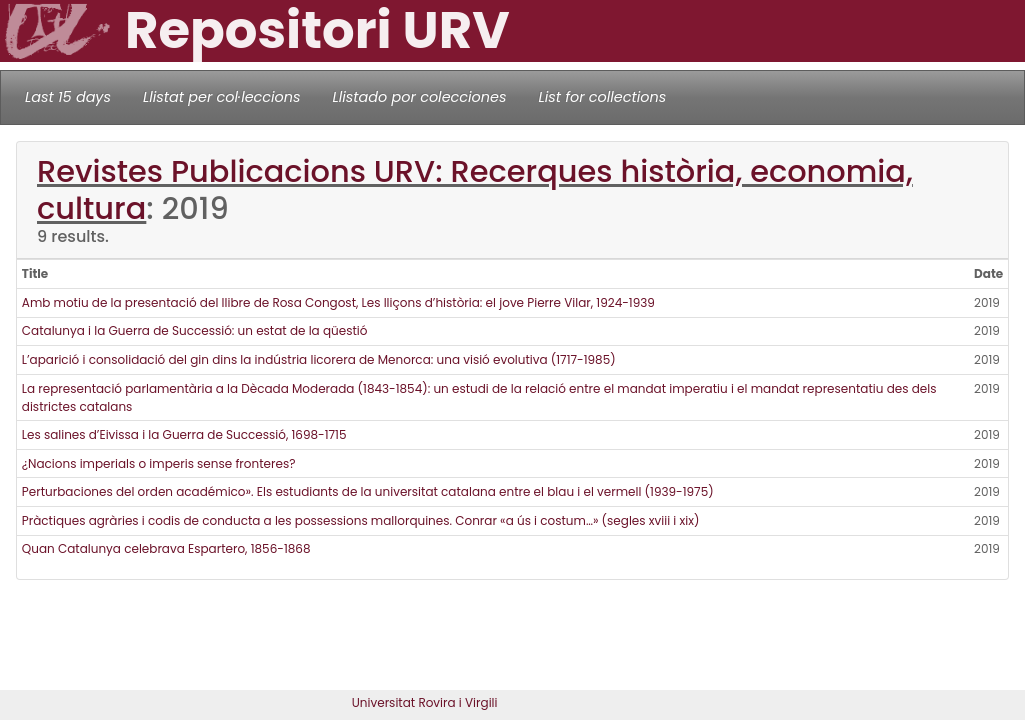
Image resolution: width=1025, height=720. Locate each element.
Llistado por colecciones (420, 97)
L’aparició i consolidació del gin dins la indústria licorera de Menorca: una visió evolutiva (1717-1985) (319, 359)
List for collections (602, 97)
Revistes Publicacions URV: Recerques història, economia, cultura (475, 190)
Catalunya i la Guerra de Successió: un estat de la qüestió (195, 330)
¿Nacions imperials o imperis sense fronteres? (159, 463)
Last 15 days (68, 97)
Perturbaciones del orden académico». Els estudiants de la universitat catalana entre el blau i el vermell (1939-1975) (368, 491)
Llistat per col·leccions (222, 97)
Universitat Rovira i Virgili (425, 702)
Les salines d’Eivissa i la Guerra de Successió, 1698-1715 (184, 434)
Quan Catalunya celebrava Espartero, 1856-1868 (166, 548)
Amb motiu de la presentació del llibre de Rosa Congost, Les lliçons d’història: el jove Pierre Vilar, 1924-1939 (338, 302)
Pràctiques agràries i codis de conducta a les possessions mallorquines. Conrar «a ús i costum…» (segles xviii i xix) (361, 520)
